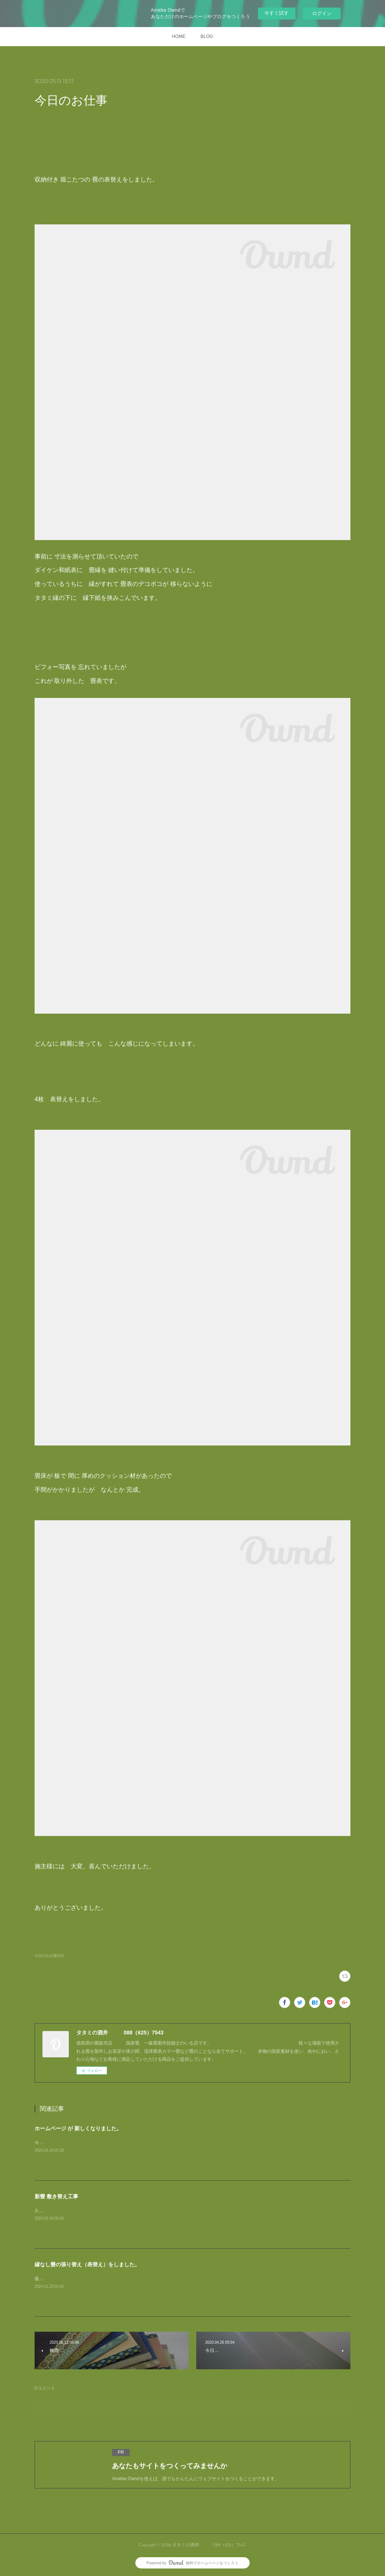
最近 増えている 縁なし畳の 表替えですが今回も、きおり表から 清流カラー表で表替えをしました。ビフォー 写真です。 (162, 2278)
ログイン (322, 13)
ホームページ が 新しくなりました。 (78, 2128)
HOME (178, 36)
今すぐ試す (276, 13)
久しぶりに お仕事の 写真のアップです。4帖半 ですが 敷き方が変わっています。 (119, 2210)
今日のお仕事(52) (49, 1956)
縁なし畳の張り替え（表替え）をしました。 (87, 2264)
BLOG (206, 36)
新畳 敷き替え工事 (56, 2196)
